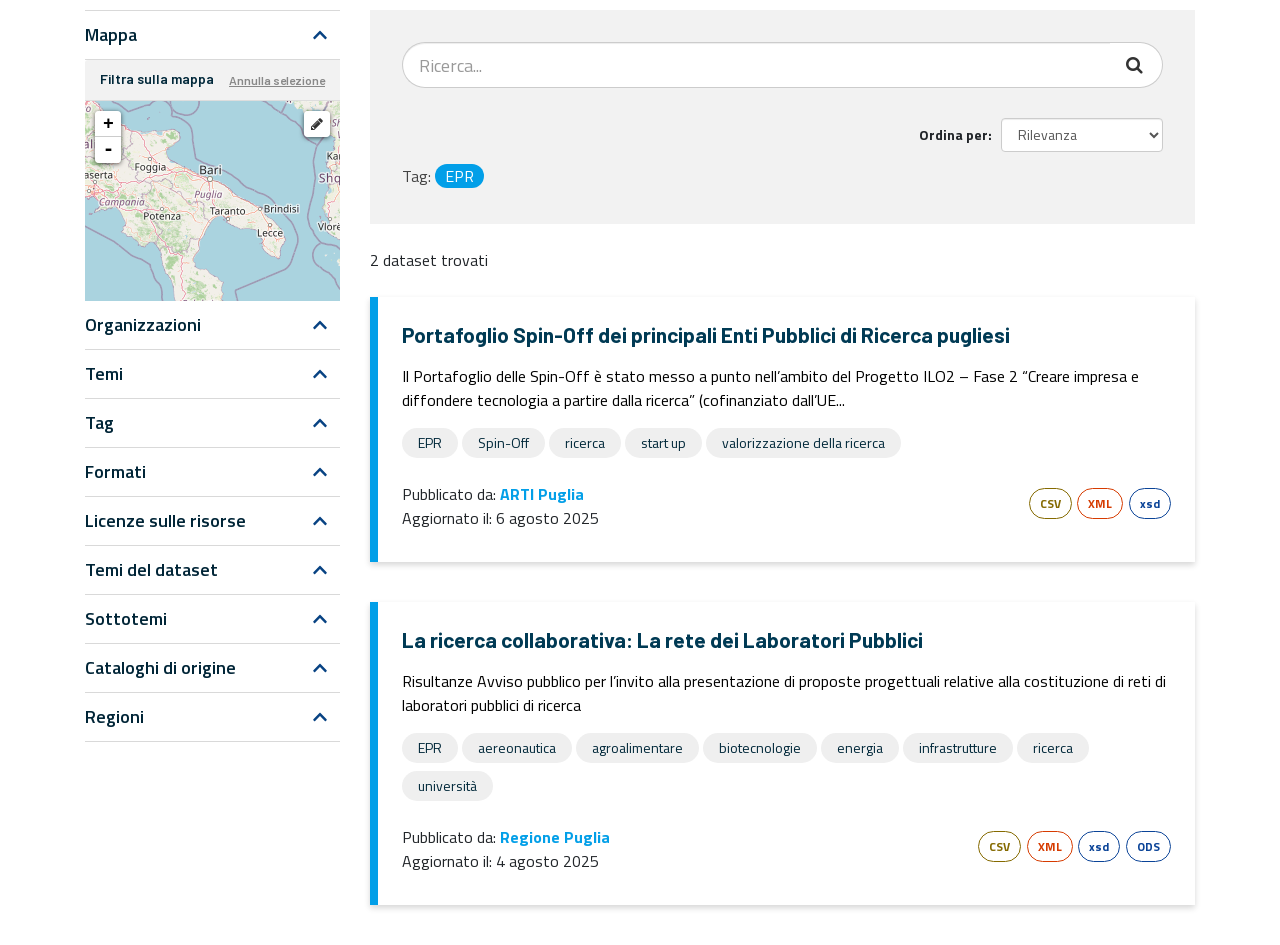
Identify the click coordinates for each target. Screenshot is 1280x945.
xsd (1150, 503)
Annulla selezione (277, 80)
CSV (1050, 503)
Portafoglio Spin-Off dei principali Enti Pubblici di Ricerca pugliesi (706, 334)
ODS (1148, 846)
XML (1100, 503)
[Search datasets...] (756, 65)
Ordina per (953, 134)
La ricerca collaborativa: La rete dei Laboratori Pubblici (662, 639)
